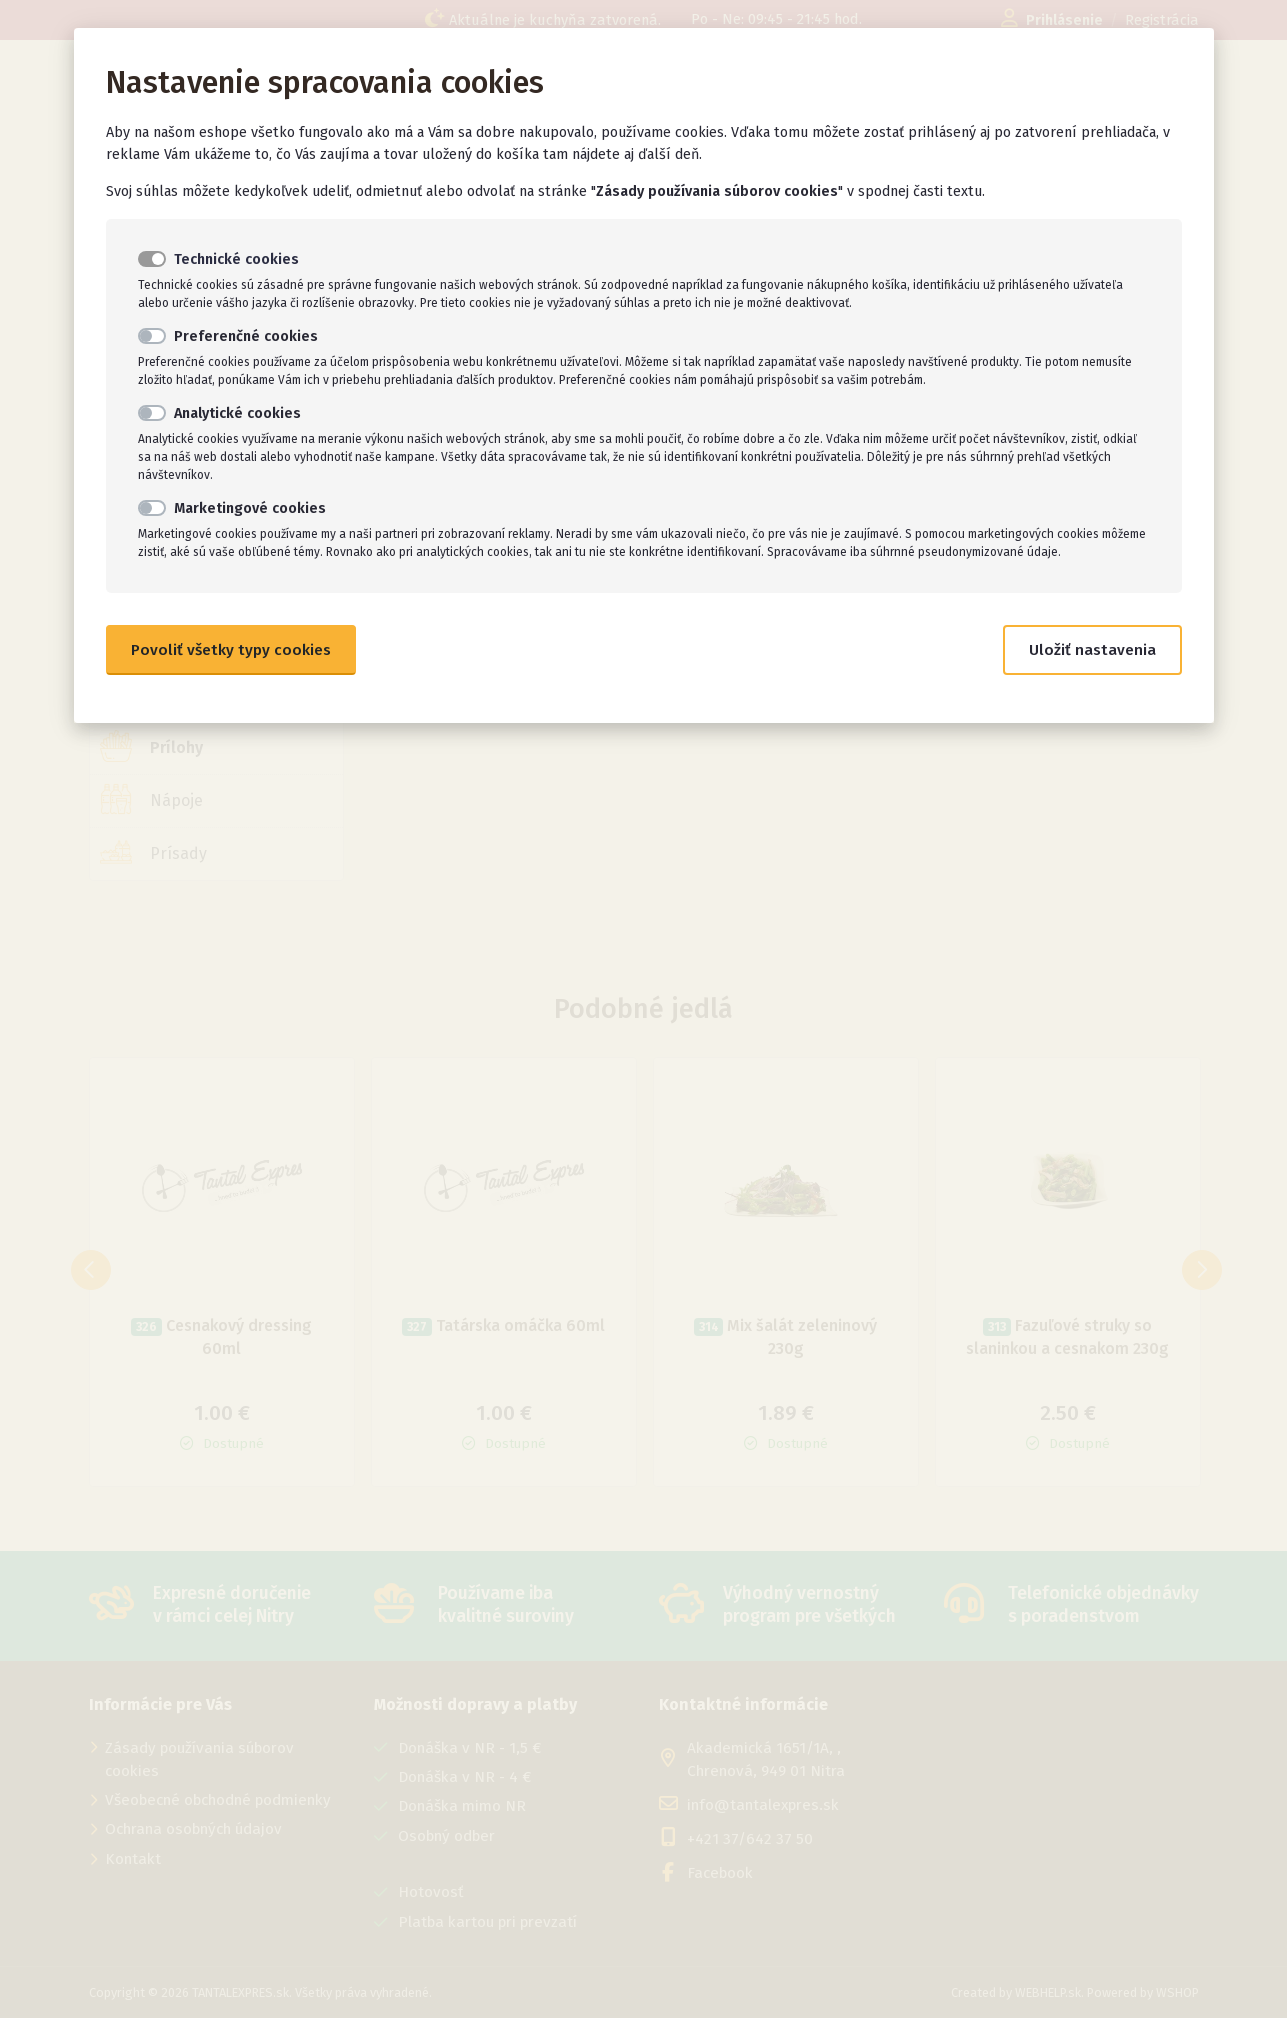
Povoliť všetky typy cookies (231, 650)
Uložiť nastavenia (1092, 650)
